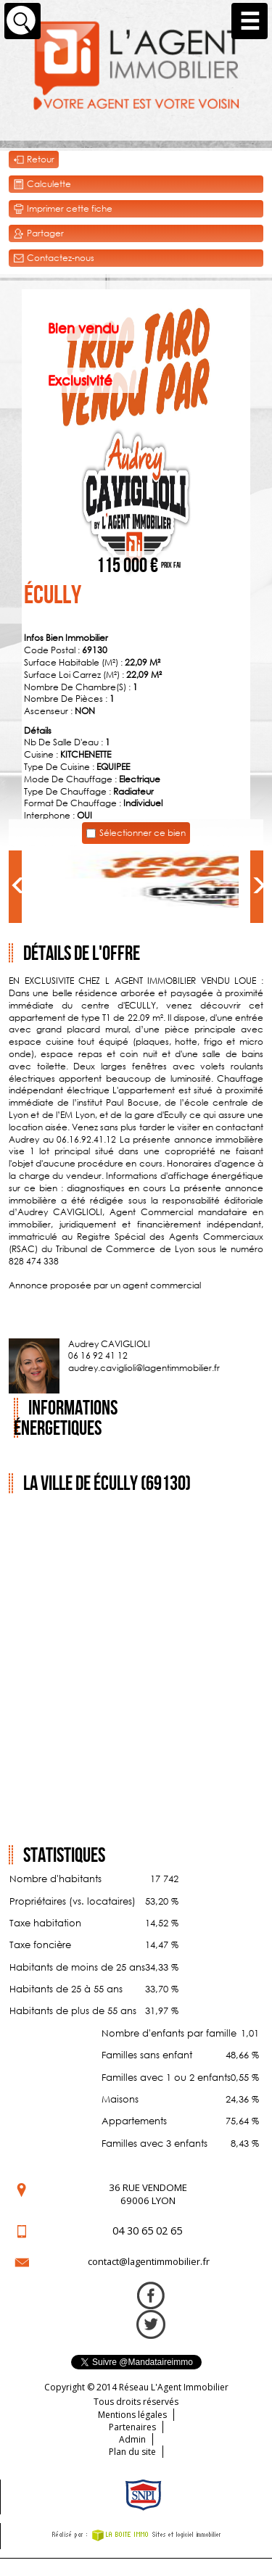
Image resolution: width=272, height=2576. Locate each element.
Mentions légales (132, 2415)
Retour (33, 160)
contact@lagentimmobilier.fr (149, 2261)
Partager (38, 234)
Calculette (42, 184)
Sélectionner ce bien (142, 832)
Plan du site (132, 2451)
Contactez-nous (53, 258)
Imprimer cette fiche (62, 209)
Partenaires (132, 2427)
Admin (132, 2439)
